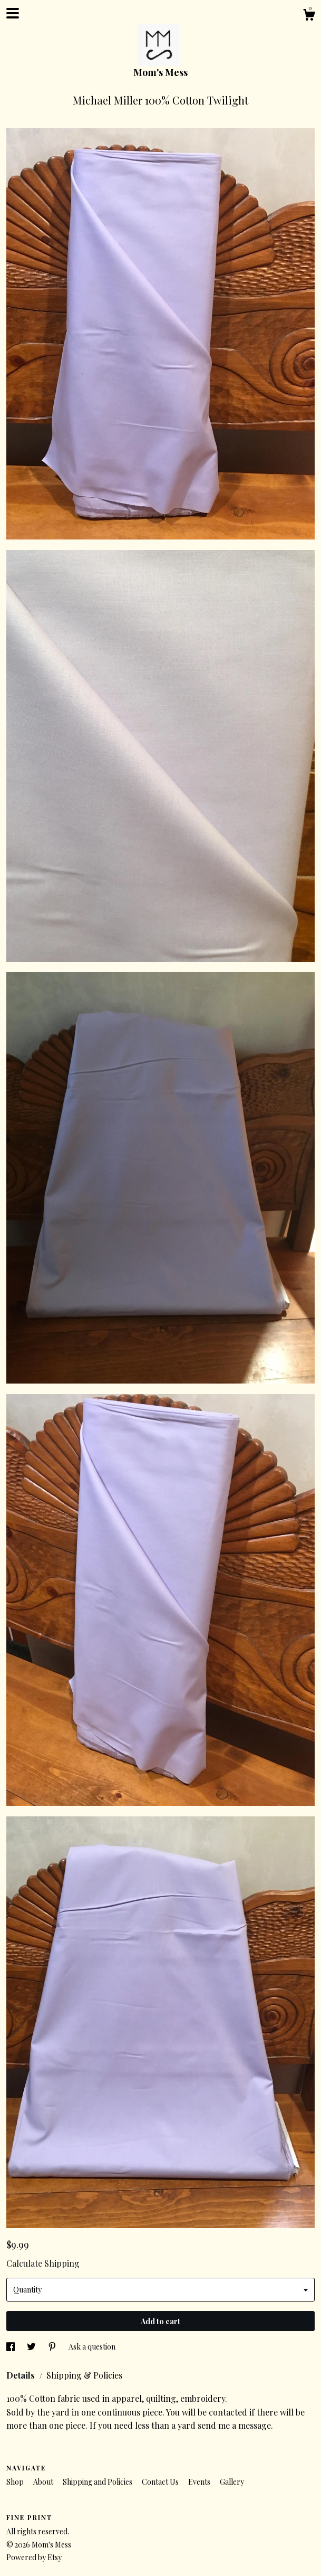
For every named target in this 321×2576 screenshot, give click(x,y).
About (44, 2482)
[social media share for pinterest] (53, 2347)
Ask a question (92, 2347)
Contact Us (161, 2482)
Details (21, 2375)
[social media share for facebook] (11, 2347)
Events (200, 2482)
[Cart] (309, 16)
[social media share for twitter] (32, 2347)
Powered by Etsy (34, 2557)
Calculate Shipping (43, 2263)
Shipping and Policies (98, 2482)
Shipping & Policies (84, 2375)
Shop (15, 2482)
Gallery (232, 2482)
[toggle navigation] (12, 13)
